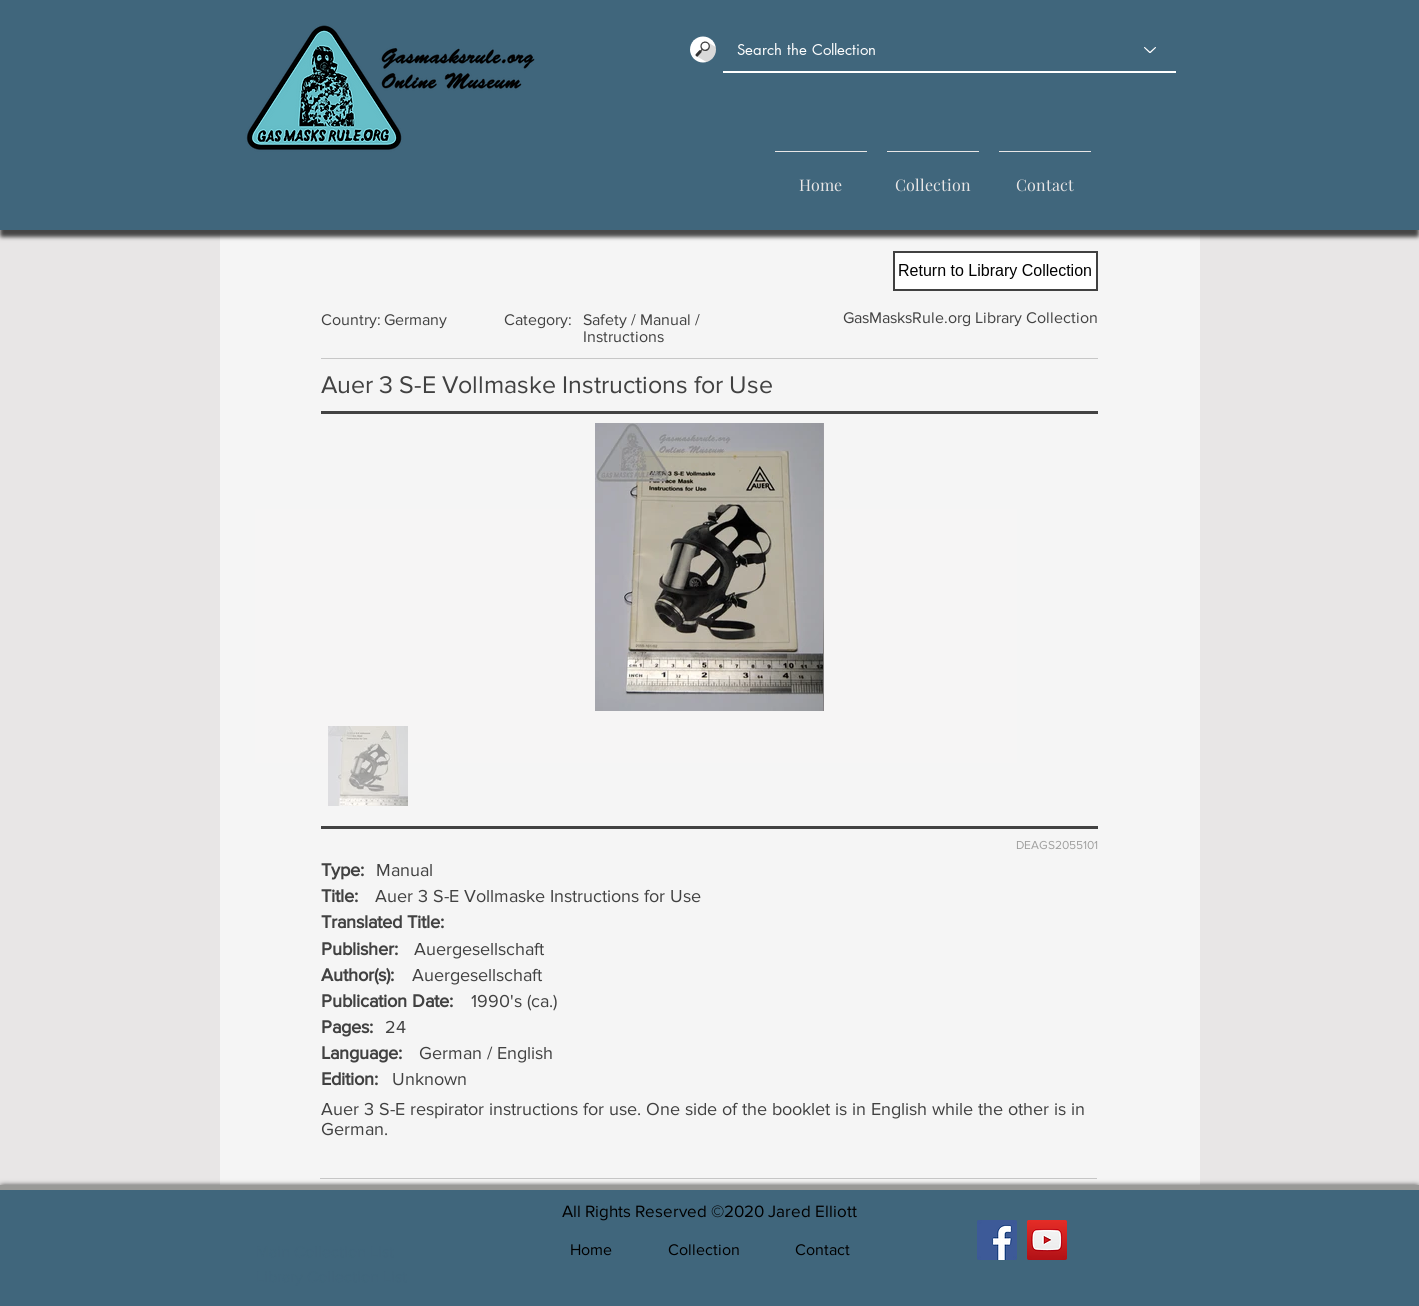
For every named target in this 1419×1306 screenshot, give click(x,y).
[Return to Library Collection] (995, 271)
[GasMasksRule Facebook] (997, 1240)
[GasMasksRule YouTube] (1047, 1240)
